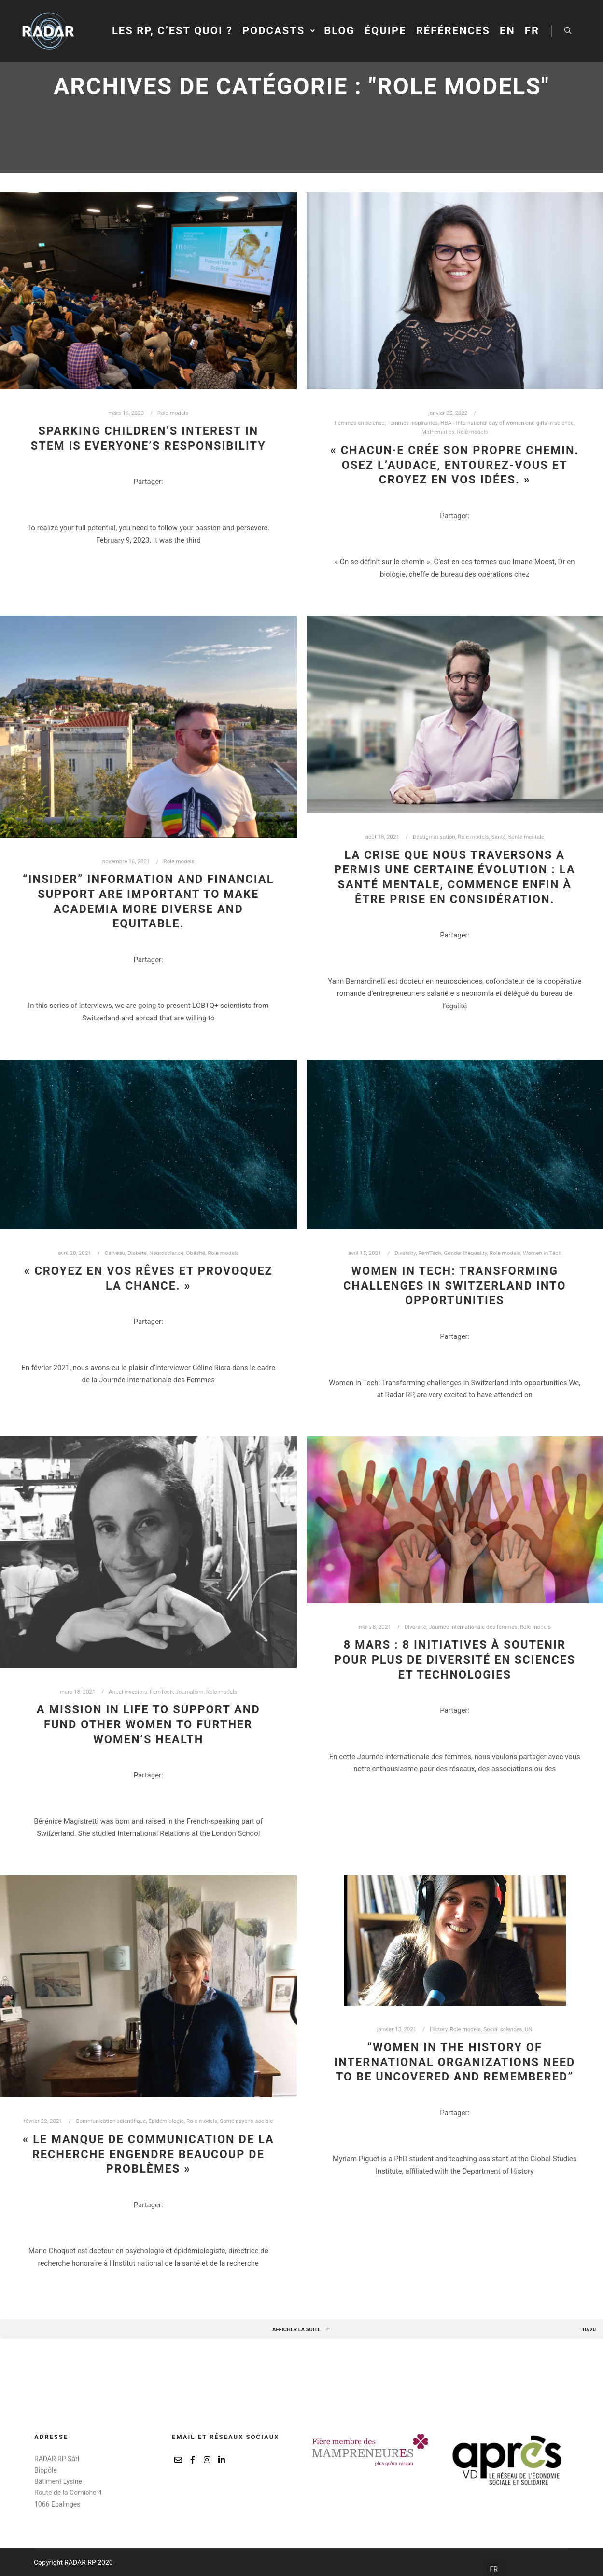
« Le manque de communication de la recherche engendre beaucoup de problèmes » (148, 2154)
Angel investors (128, 1691)
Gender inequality (465, 1253)
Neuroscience (166, 1253)
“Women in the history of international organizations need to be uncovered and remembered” (454, 2061)
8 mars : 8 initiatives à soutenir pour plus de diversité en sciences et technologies (454, 1659)
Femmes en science (359, 422)
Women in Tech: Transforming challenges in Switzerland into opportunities (454, 1285)
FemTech (429, 1253)
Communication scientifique (111, 2121)
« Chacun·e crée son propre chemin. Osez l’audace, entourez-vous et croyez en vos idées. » (454, 464)
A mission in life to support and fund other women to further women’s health (148, 1724)
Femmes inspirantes (412, 422)
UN (529, 2029)
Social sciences (502, 2029)
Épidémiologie (166, 2121)
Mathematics (437, 431)
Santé (498, 836)
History (438, 2029)
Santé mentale (526, 836)
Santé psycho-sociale (246, 2121)
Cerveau (115, 1253)
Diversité (415, 1627)
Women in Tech (542, 1253)
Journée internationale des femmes (473, 1627)
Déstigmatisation (434, 836)
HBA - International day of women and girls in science (507, 422)
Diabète (137, 1253)
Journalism (189, 1691)
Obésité (195, 1253)
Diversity (405, 1253)
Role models (172, 413)
